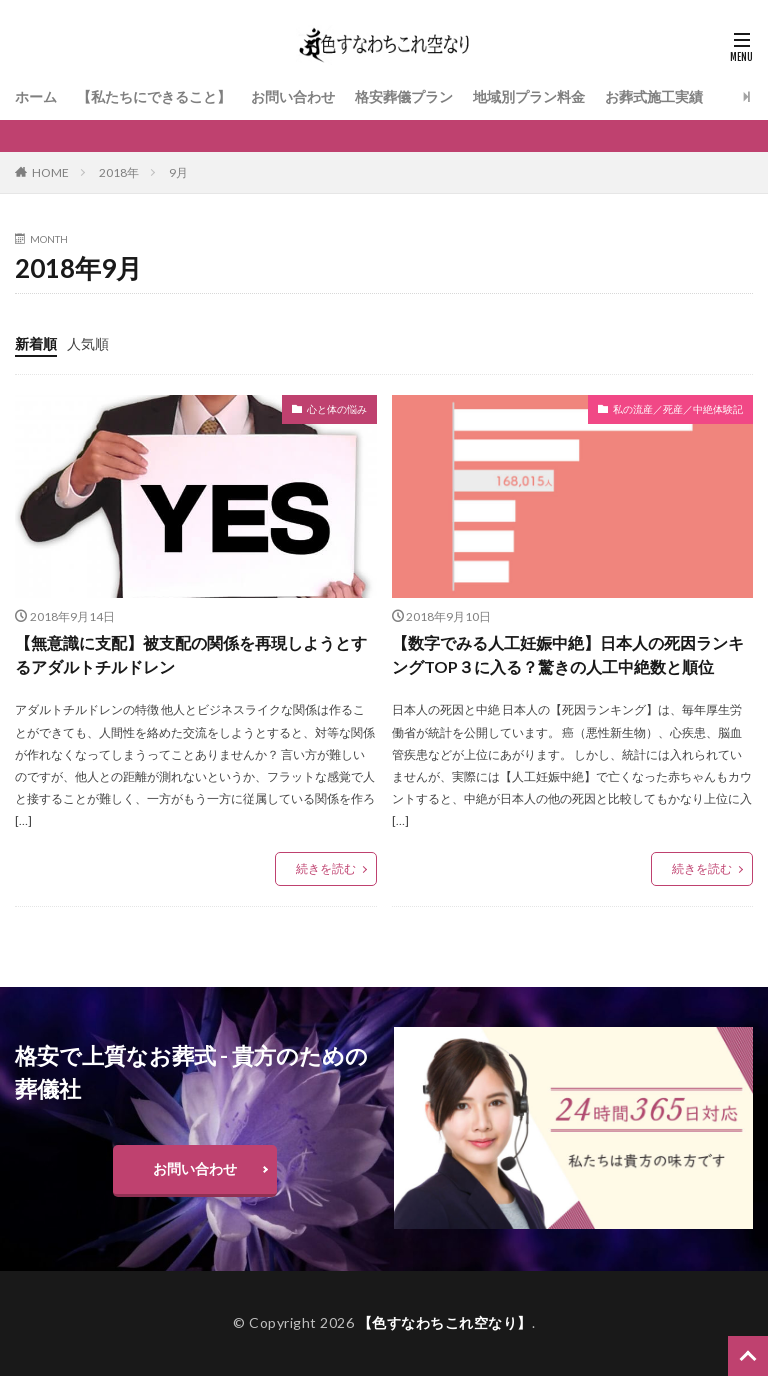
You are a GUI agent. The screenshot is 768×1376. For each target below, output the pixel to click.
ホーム (36, 96)
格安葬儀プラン (404, 96)
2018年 (119, 172)
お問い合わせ (293, 96)
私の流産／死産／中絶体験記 (678, 409)
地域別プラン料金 (529, 96)
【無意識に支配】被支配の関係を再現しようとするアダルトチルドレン (191, 654)
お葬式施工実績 (654, 96)
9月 (178, 172)
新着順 (36, 343)
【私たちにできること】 (154, 96)
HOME (50, 172)
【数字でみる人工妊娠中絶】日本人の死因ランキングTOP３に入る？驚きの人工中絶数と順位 (568, 654)
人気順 (88, 343)
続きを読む (326, 868)
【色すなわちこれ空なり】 (445, 1322)
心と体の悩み (337, 409)
